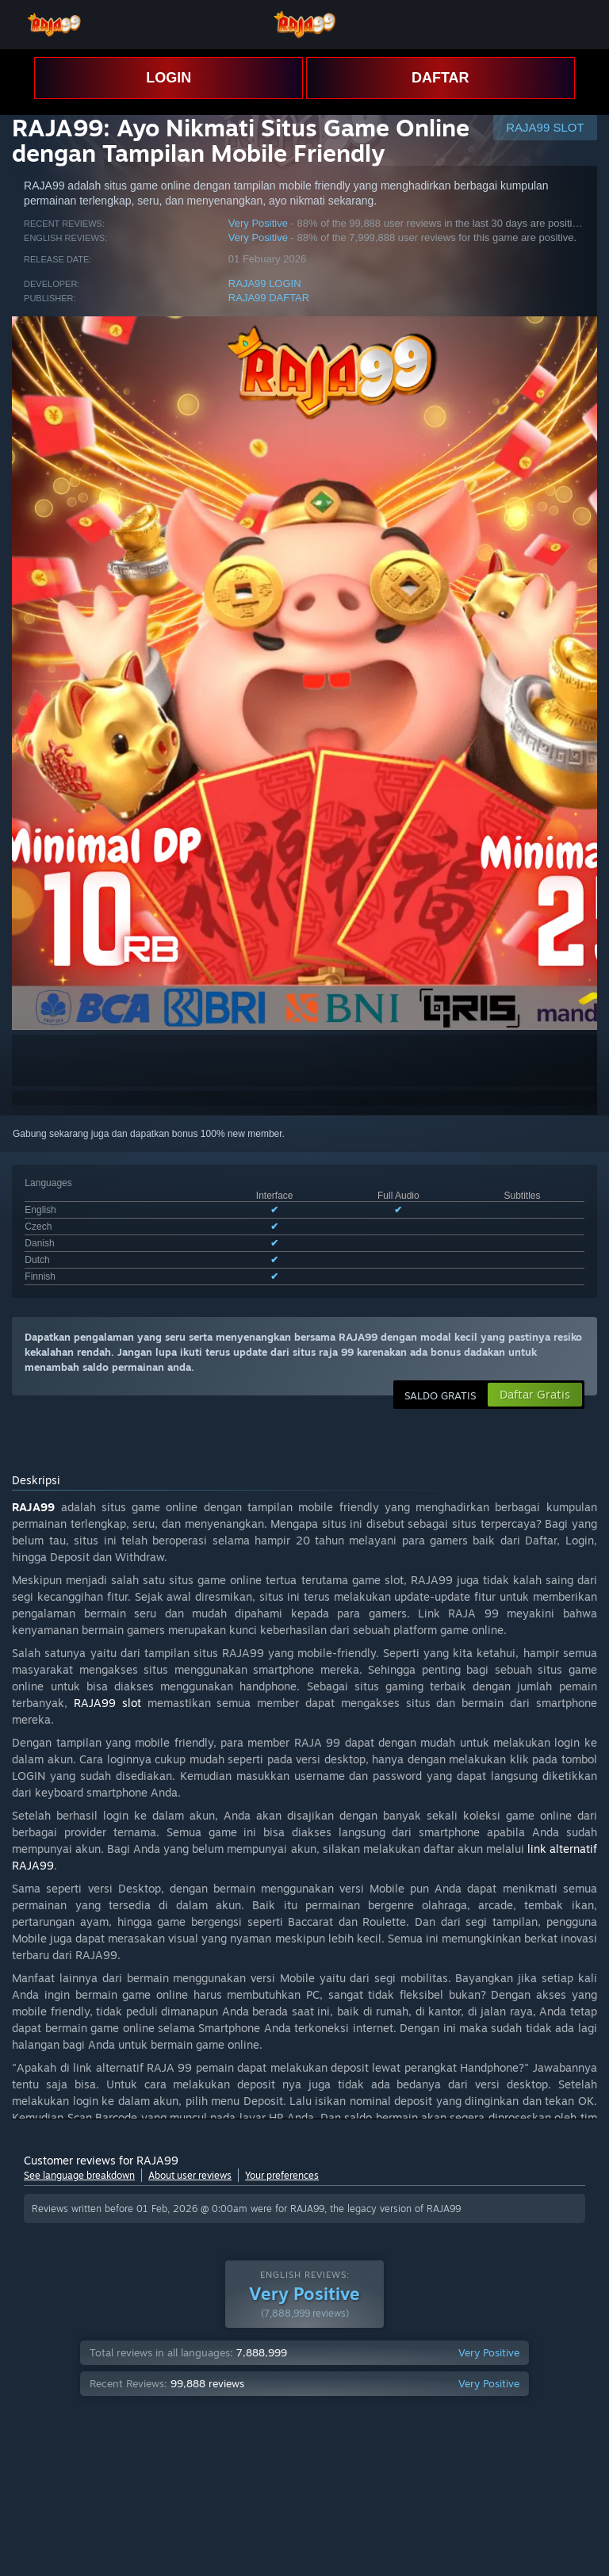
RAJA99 (33, 1507)
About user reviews (190, 2175)
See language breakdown (79, 2175)
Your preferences (282, 2175)
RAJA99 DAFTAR (268, 298)
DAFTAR (440, 78)
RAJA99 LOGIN (264, 283)
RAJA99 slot (107, 1702)
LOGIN (168, 78)
